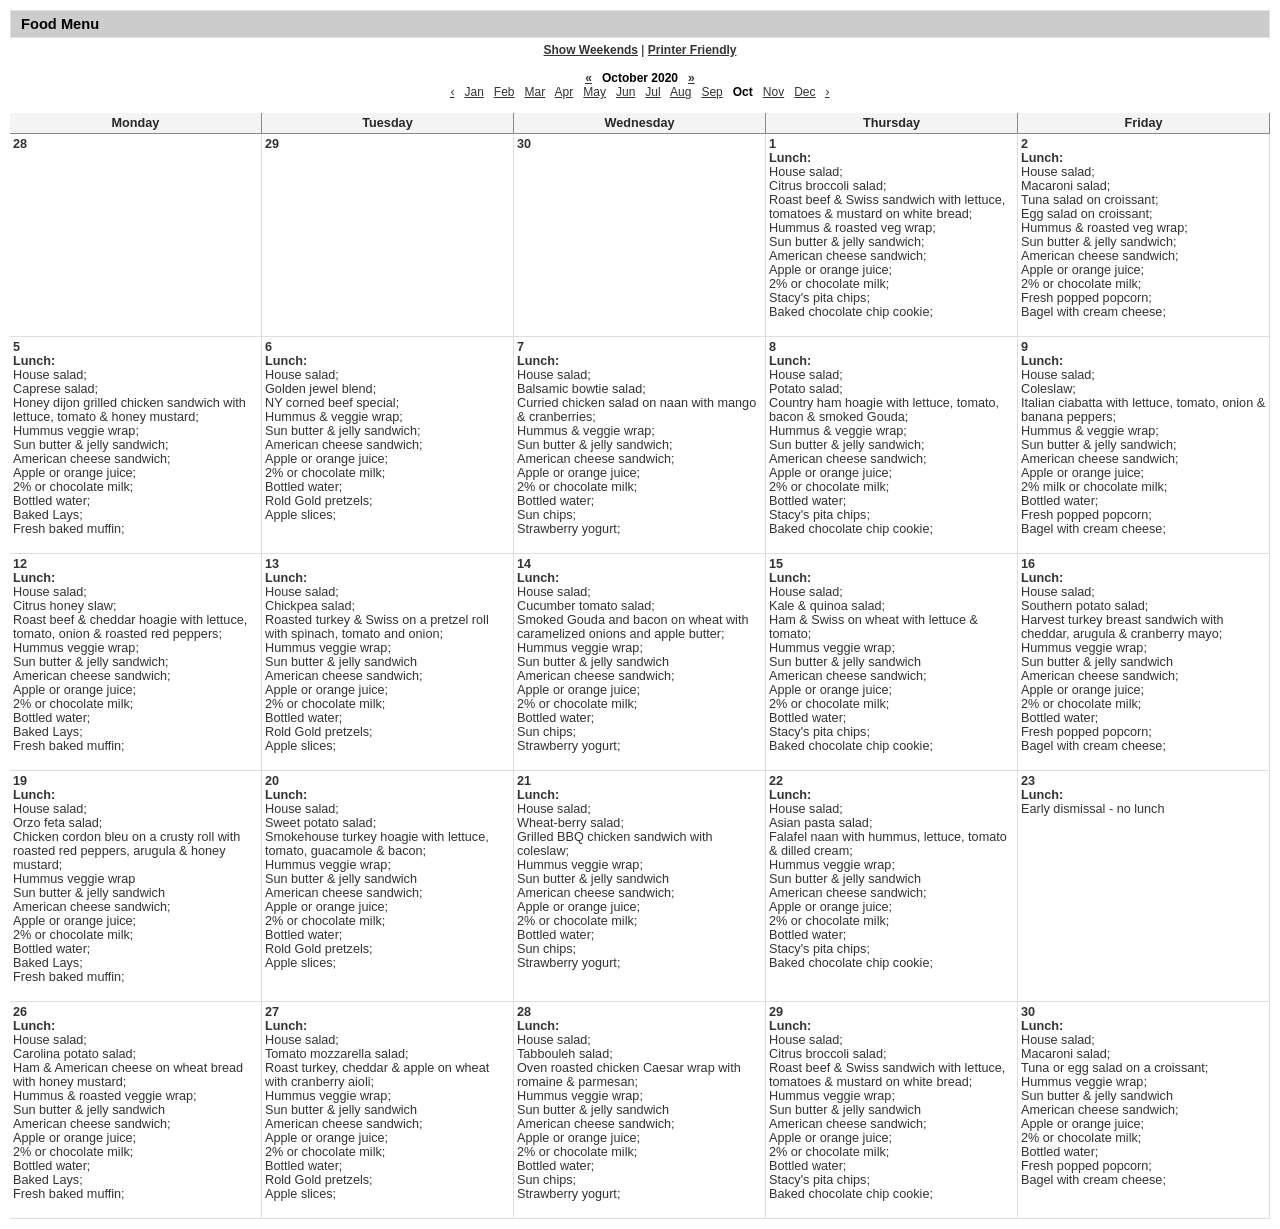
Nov (773, 92)
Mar (535, 92)
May (594, 92)
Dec (804, 92)
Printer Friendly (692, 50)
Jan (473, 92)
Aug (680, 92)
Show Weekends (591, 50)
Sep (711, 92)
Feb (504, 92)
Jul (652, 92)
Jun (625, 92)
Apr (564, 92)
